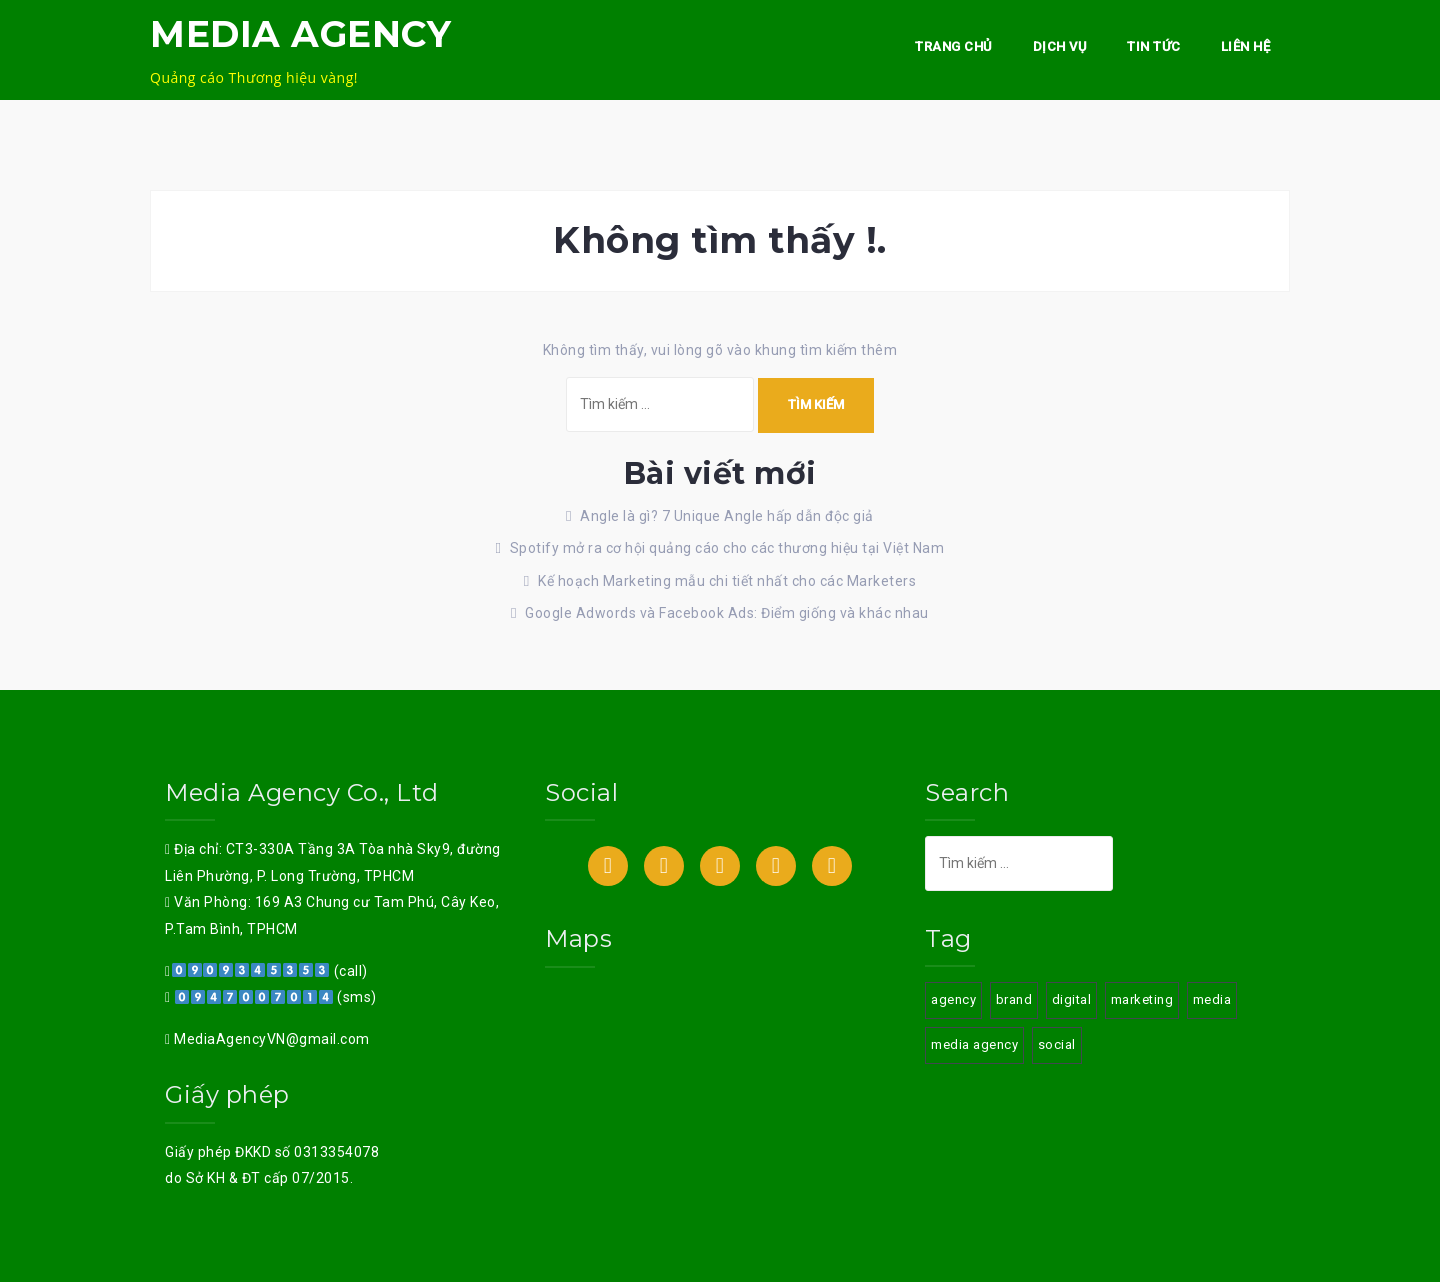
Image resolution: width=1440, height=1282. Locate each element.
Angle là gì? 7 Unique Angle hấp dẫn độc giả (727, 516)
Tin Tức (1154, 46)
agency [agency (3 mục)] (953, 999)
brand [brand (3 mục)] (1014, 999)
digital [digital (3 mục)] (1072, 999)
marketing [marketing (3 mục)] (1142, 999)
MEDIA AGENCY (300, 34)
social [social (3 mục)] (1057, 1044)
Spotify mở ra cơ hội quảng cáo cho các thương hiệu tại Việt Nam (727, 548)
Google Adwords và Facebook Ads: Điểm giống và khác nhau (727, 613)
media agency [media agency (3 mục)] (974, 1044)
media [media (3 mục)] (1212, 999)
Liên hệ (1246, 46)
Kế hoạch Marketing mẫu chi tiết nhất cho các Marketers (727, 581)
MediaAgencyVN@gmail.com (270, 1039)
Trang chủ (954, 46)
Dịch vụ (1060, 46)
